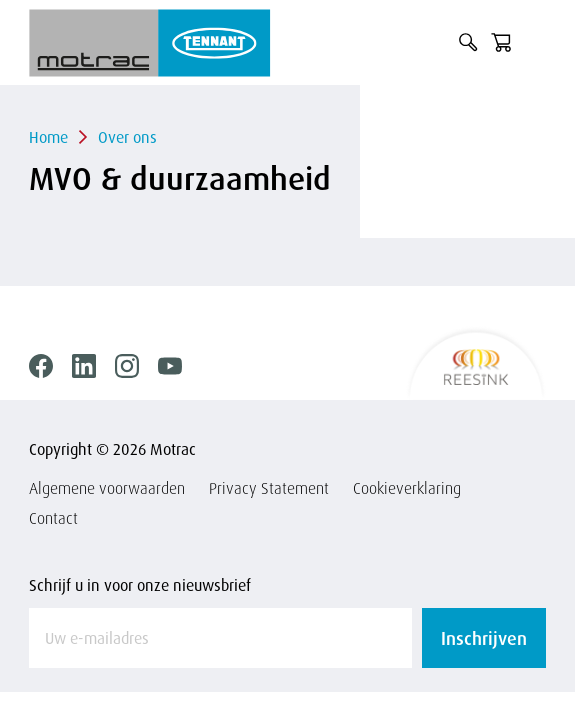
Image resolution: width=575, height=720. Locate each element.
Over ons (127, 137)
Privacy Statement (269, 488)
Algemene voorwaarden (107, 488)
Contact (53, 518)
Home (48, 137)
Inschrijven (484, 638)
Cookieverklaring (407, 488)
